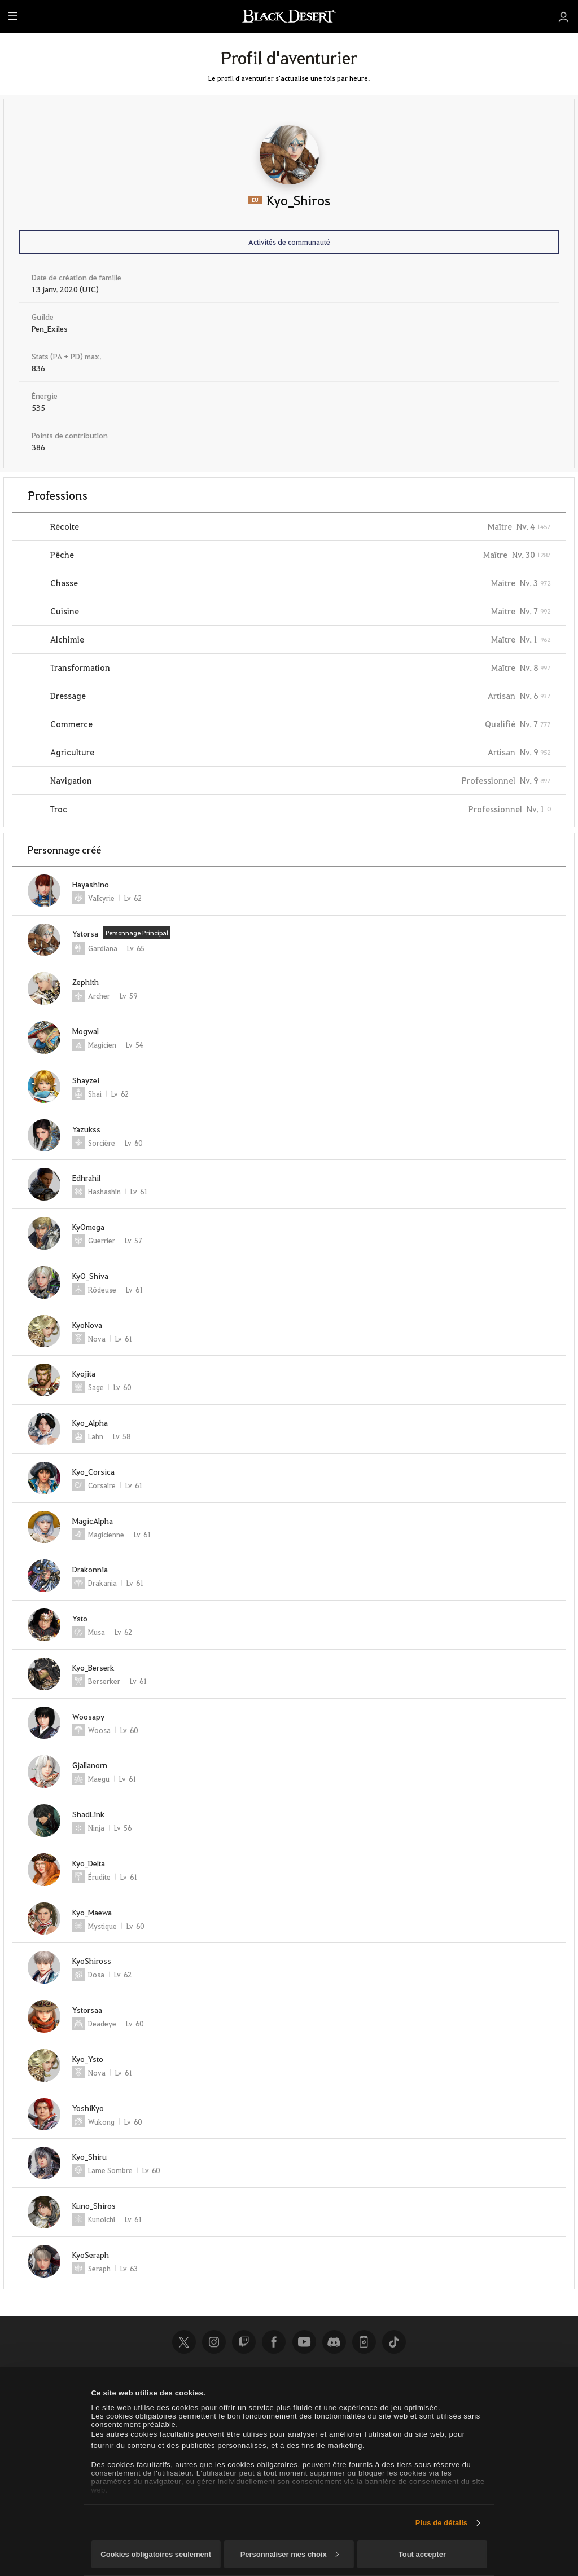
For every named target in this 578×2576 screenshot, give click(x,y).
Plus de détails (441, 2522)
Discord (334, 2342)
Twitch (244, 2342)
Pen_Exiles (50, 328)
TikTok (394, 2342)
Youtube (304, 2342)
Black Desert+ (364, 2342)
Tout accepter (422, 2554)
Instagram (214, 2342)
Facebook (274, 2342)
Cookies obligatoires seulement (155, 2554)
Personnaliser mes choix (289, 2554)
